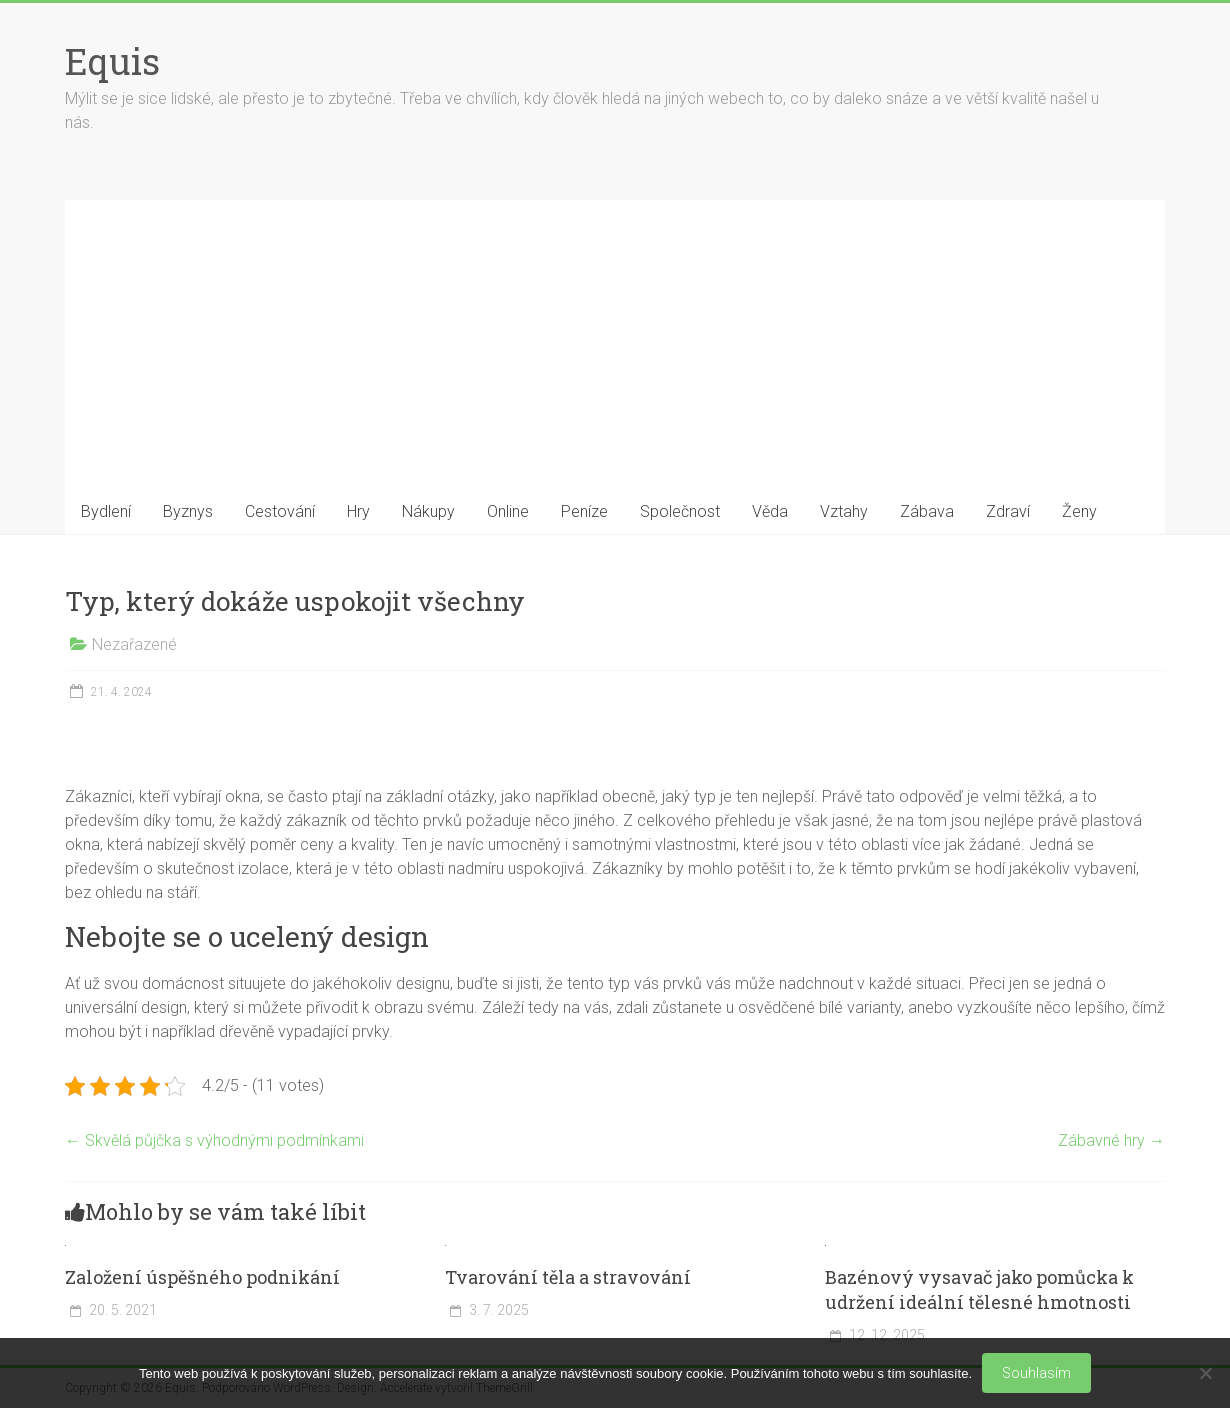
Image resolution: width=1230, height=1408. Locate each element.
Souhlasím (1036, 1373)
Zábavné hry (1111, 1140)
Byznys (188, 511)
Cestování (280, 511)
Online (508, 511)
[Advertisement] (615, 340)
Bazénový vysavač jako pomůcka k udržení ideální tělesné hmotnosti (979, 1289)
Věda (770, 511)
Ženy (1079, 511)
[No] (1205, 1373)
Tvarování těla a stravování (568, 1277)
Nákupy (428, 511)
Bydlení (106, 511)
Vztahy (844, 511)
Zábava (927, 511)
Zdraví (1008, 511)
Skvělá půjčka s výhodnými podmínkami (214, 1140)
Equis (112, 61)
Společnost (680, 511)
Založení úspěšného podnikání (202, 1277)
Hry (358, 511)
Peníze (584, 511)
